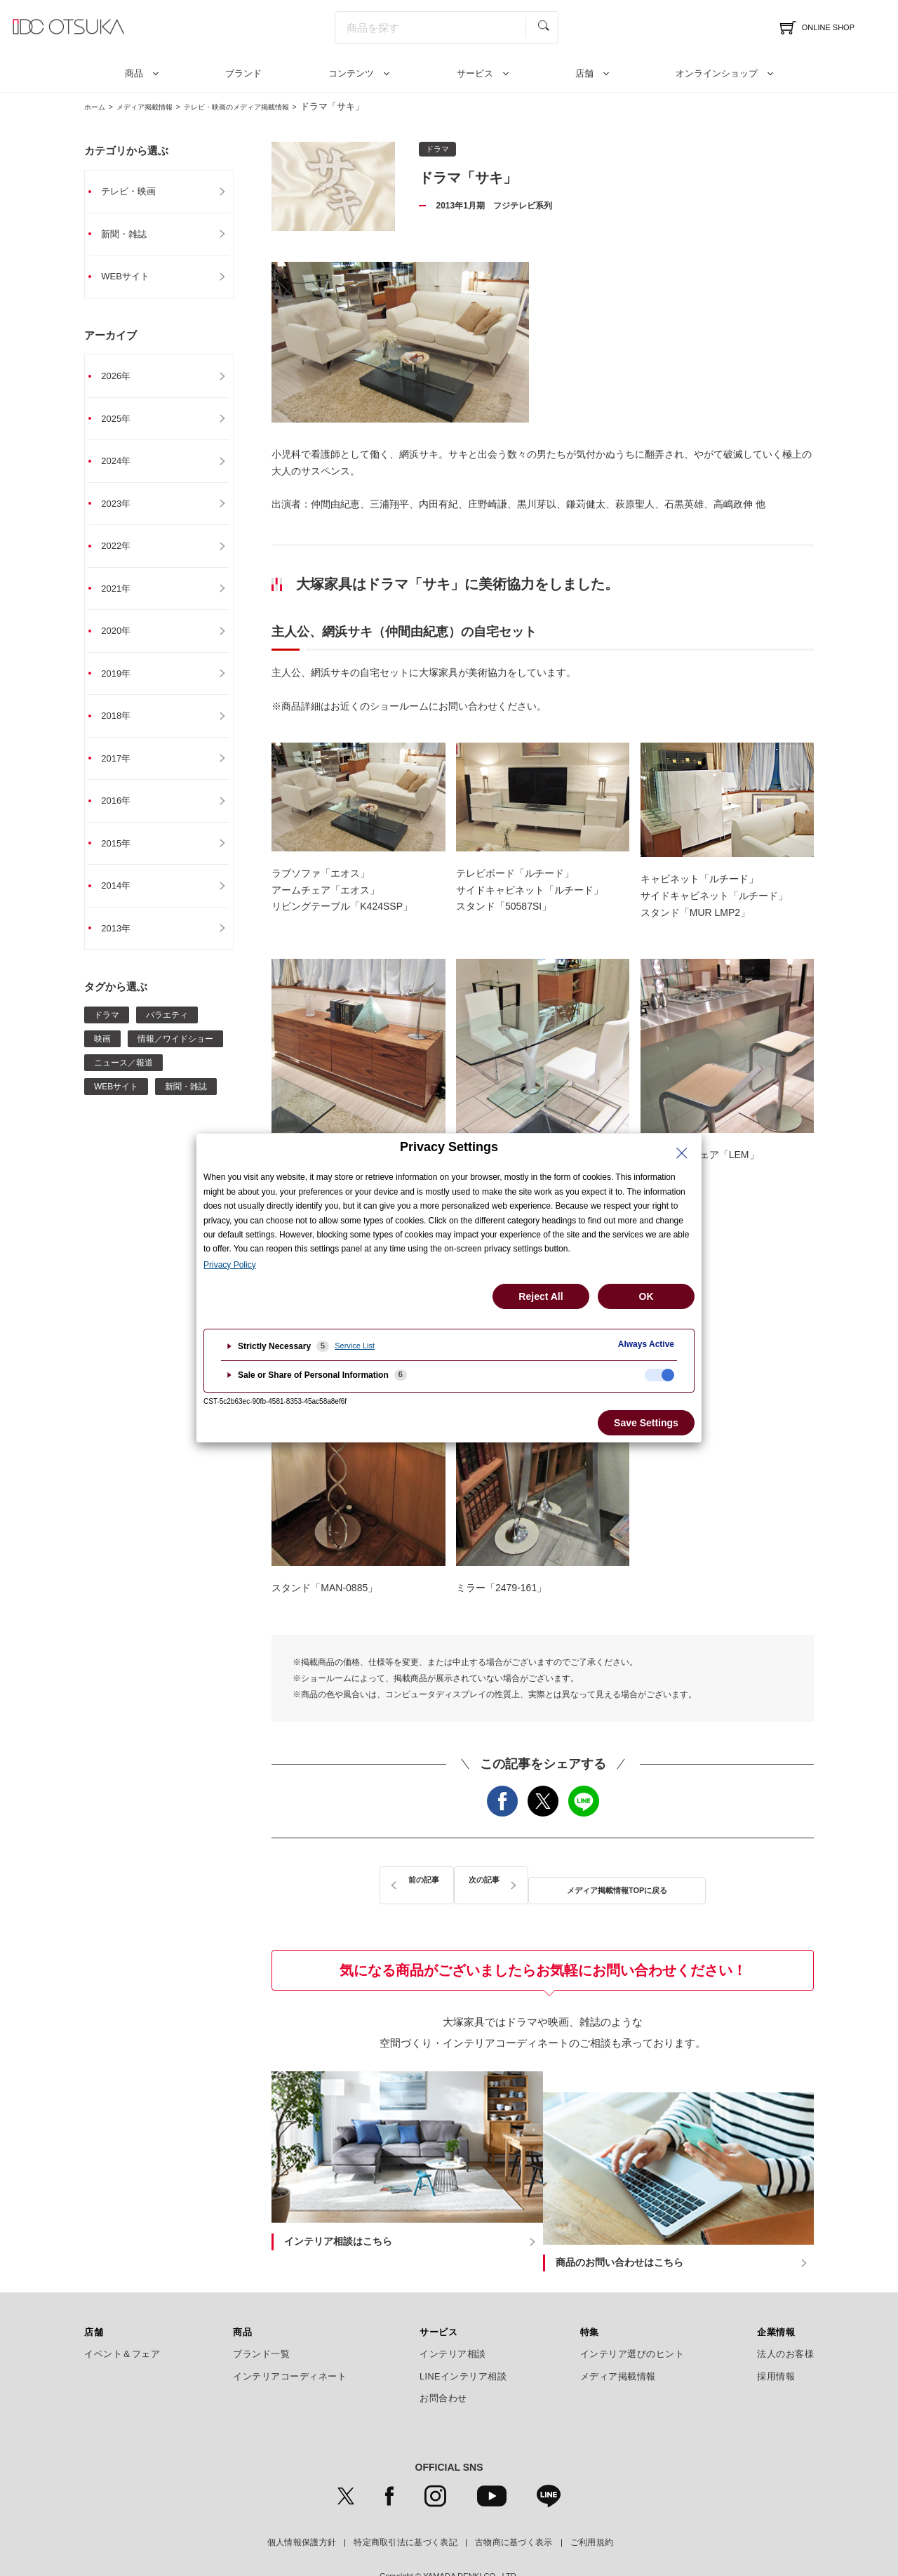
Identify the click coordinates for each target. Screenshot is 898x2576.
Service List (355, 1345)
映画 (102, 1056)
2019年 (123, 684)
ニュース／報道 (123, 1080)
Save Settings (646, 1422)
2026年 (123, 379)
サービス (475, 73)
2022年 (123, 553)
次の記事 (687, 1880)
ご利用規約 (592, 2505)
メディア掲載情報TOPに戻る (543, 1880)
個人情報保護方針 (301, 2505)
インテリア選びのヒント (632, 2317)
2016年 (123, 815)
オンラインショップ (717, 73)
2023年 (123, 510)
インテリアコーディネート (290, 2339)
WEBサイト (133, 278)
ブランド (243, 73)
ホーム (98, 106)
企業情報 (776, 2295)
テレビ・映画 (136, 191)
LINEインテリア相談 (463, 2339)
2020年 (123, 640)
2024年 (123, 466)
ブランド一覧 (261, 2317)
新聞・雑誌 (131, 235)
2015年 (123, 858)
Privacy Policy (229, 1265)
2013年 (123, 945)
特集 (589, 2295)
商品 (134, 73)
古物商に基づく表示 (514, 2505)
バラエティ (167, 1032)
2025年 (123, 423)
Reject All (540, 1296)
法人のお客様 (785, 2317)
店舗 (584, 73)
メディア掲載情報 (160, 106)
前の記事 (398, 1880)
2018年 (123, 727)
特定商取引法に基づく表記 (405, 2505)
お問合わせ (443, 2361)
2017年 (123, 771)
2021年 (123, 597)
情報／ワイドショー (175, 1056)
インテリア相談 (453, 2317)
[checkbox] (659, 1375)
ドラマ (106, 1032)
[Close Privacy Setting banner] (681, 1153)
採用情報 (776, 2339)
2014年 (123, 902)
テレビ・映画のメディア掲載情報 (277, 106)
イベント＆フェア (122, 2317)
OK (646, 1296)
